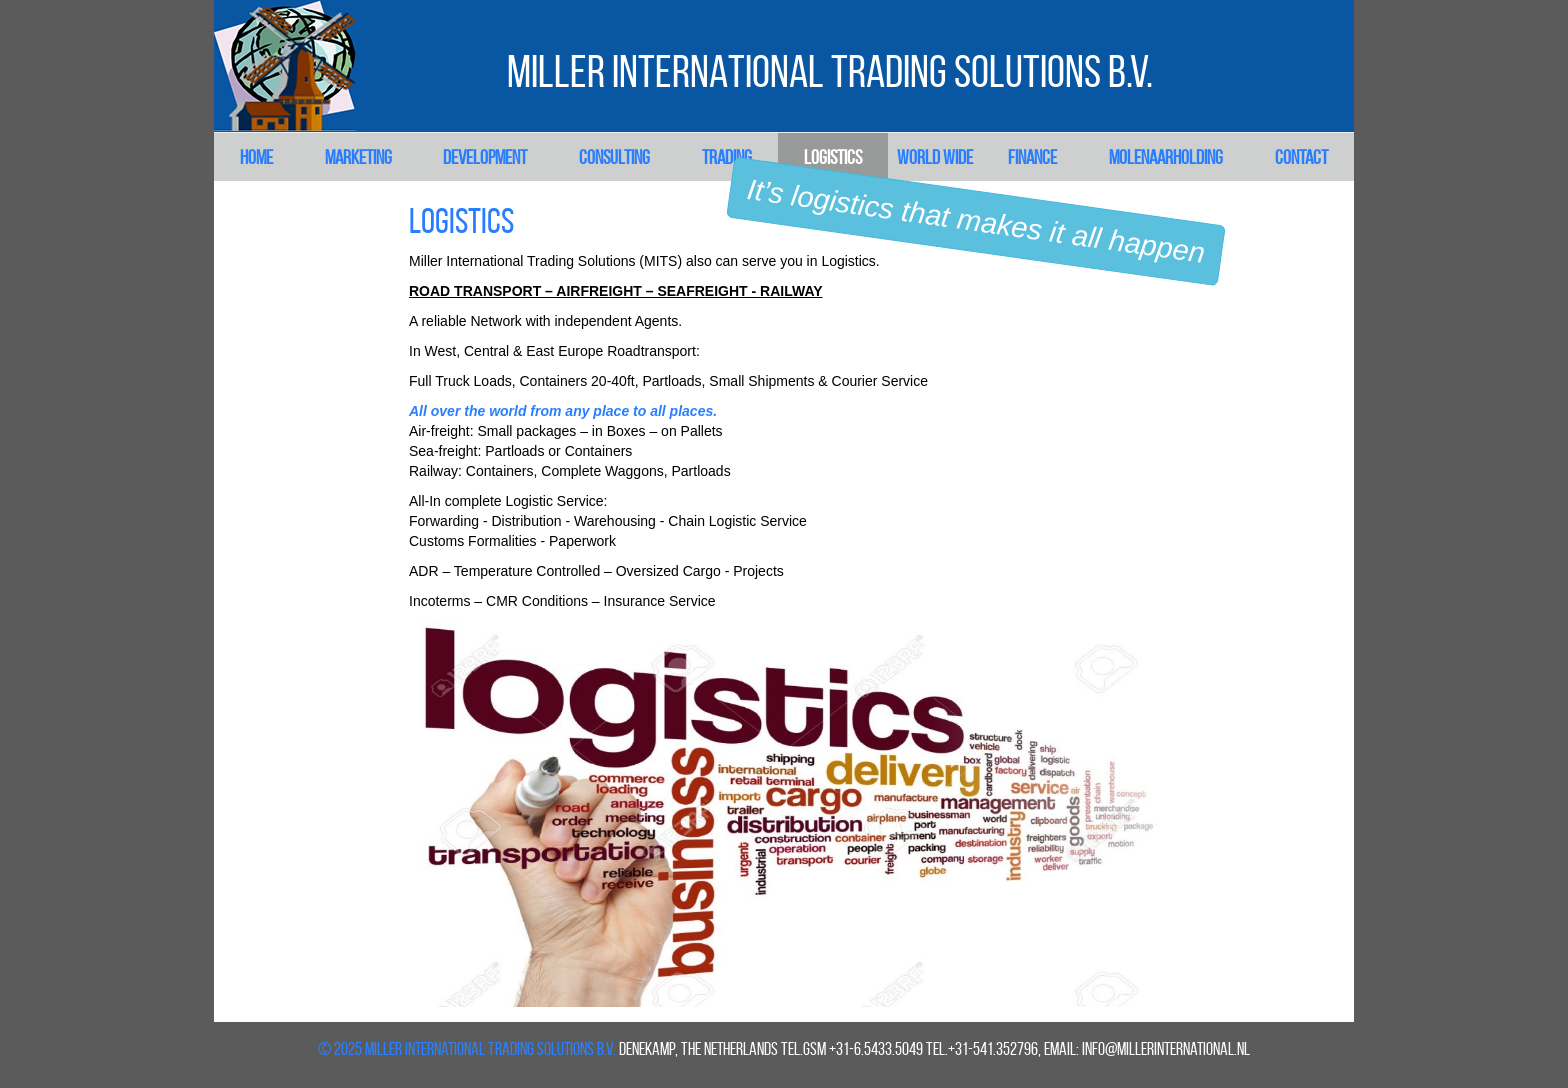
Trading (727, 157)
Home (256, 157)
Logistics (833, 157)
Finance (1032, 157)
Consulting (614, 157)
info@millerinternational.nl (1166, 1049)
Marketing (358, 157)
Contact (1301, 157)
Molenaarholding (1166, 157)
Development (485, 157)
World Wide (935, 157)
